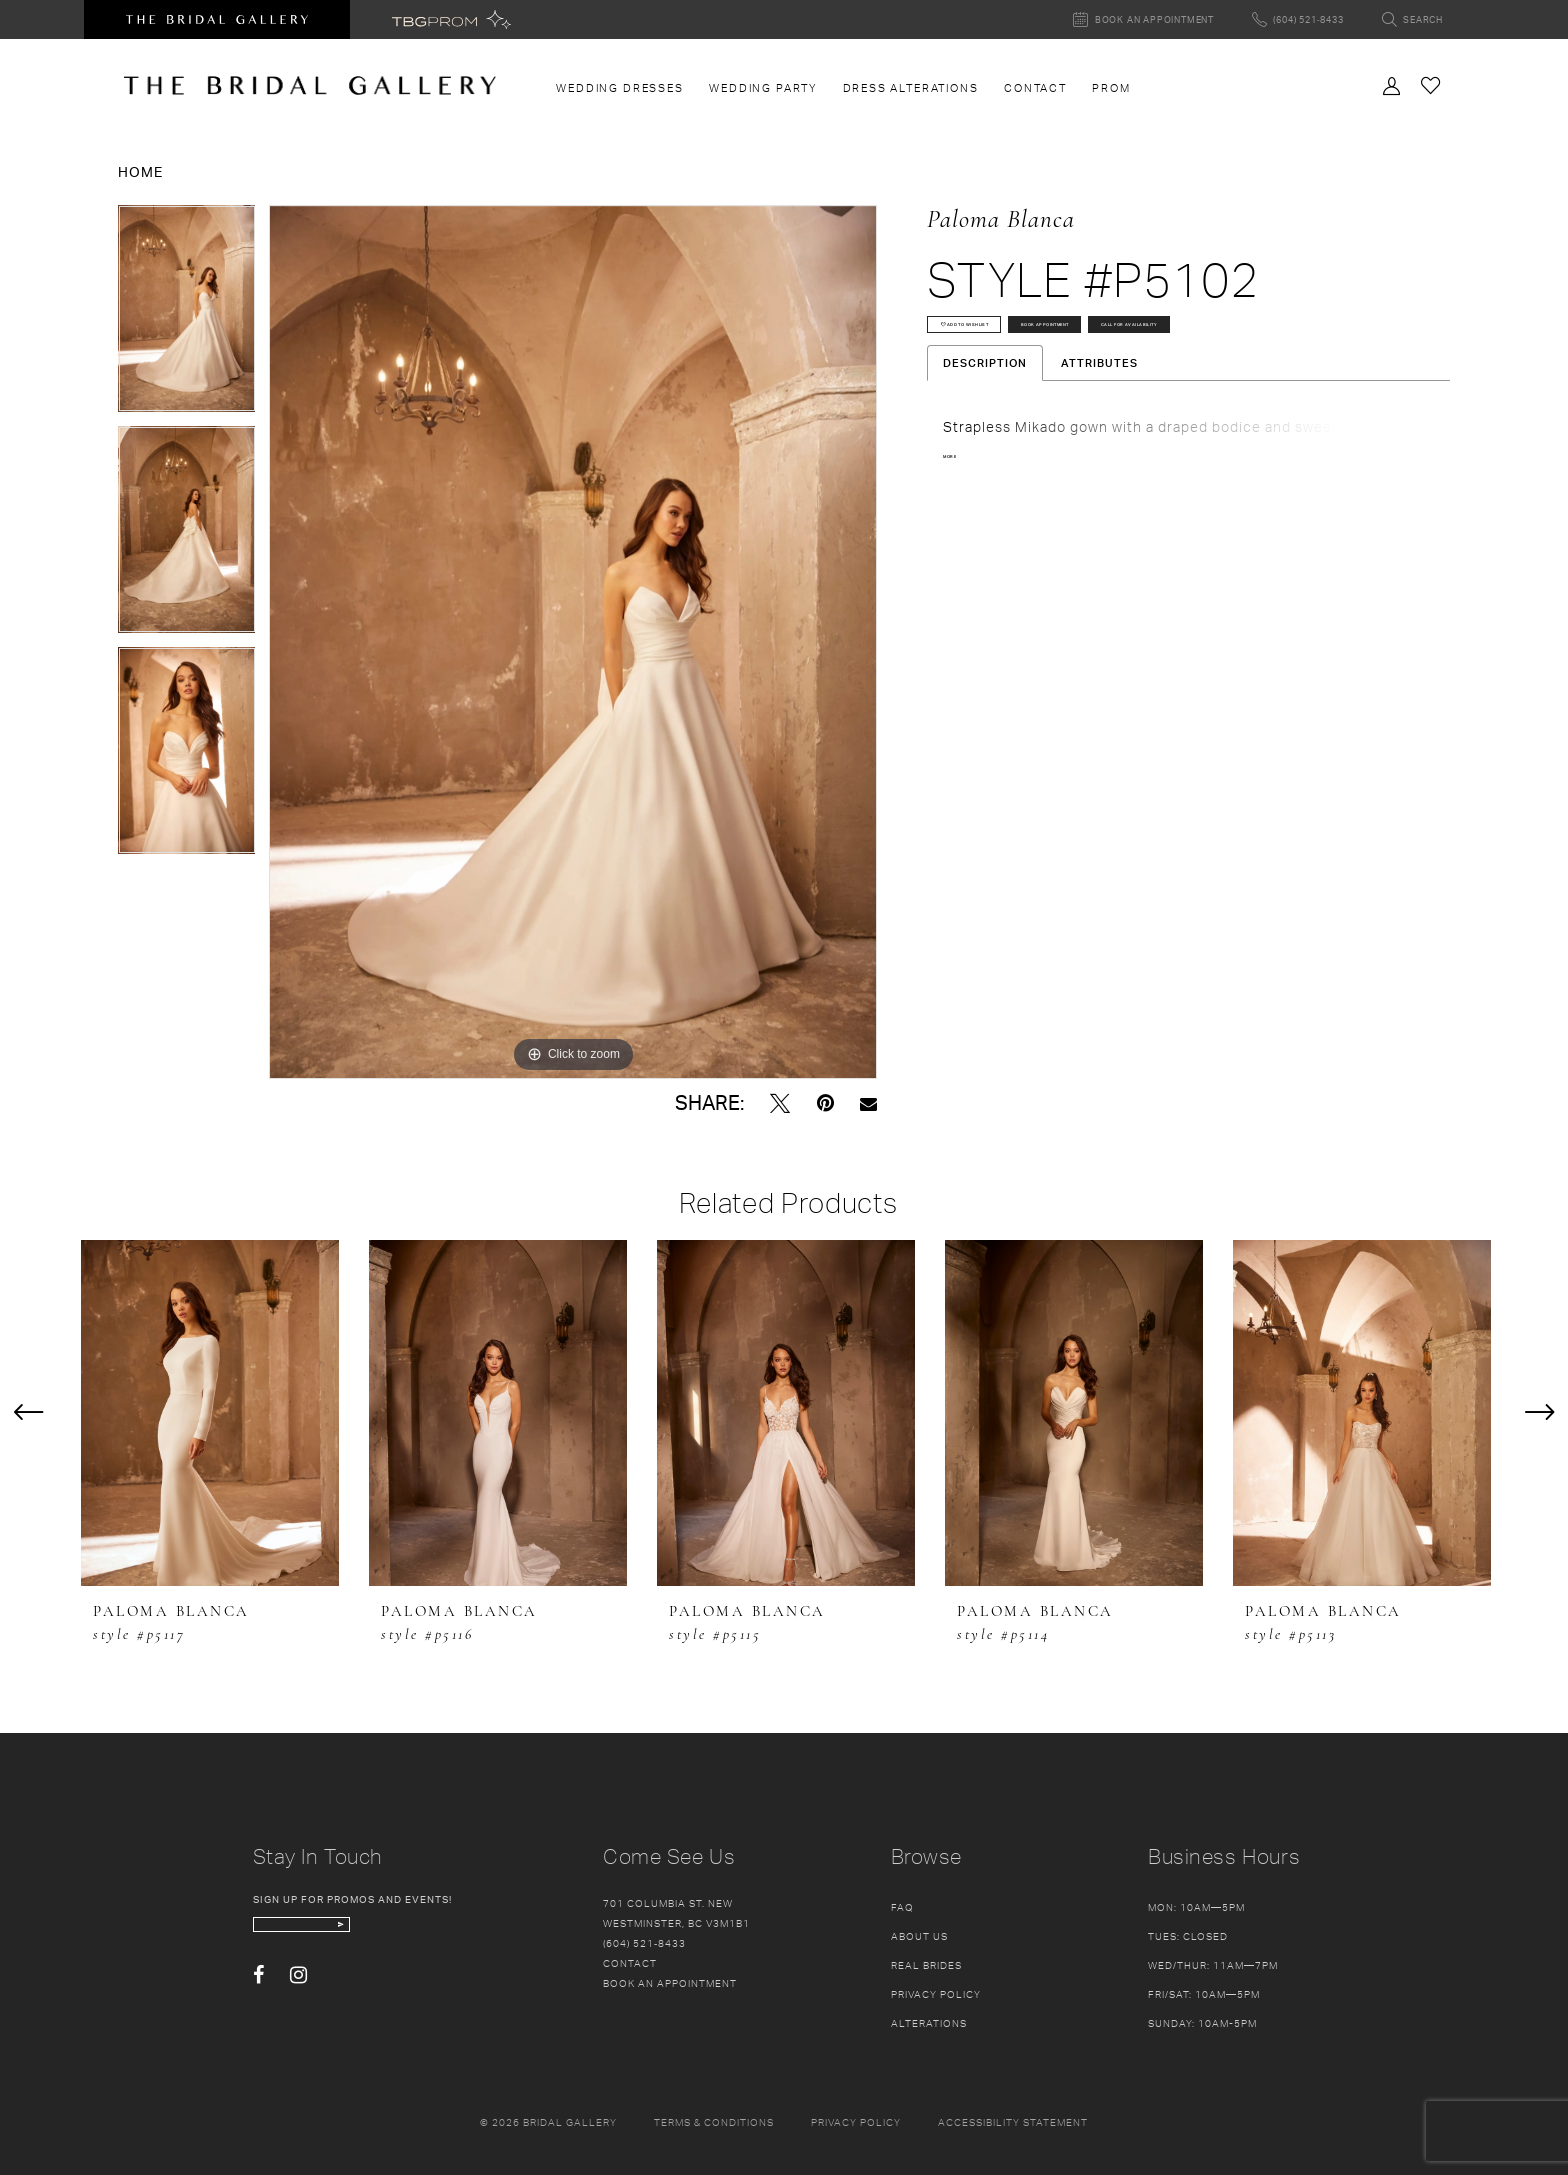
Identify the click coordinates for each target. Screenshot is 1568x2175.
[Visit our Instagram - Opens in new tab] (298, 1994)
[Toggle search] (1412, 19)
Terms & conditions (714, 2122)
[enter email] (365, 1934)
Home (140, 171)
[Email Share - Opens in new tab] (868, 1103)
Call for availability (1024, 393)
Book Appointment (1203, 342)
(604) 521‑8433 (644, 1943)
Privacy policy (856, 2122)
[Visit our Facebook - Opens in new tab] (258, 1994)
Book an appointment (670, 1983)
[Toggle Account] (1392, 84)
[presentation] (210, 1413)
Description (985, 441)
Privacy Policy (936, 1994)
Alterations (929, 2023)
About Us (919, 1936)
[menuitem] (620, 88)
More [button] (959, 537)
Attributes (1099, 441)
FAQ (902, 1907)
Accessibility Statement (1013, 2122)
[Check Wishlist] (1431, 84)
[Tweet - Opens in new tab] (780, 1103)
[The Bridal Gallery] (310, 85)
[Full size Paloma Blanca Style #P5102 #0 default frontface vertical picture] (573, 642)
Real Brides (926, 1965)
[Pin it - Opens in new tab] (825, 1103)
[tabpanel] (187, 315)
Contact (630, 1963)
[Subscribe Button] (455, 1934)
